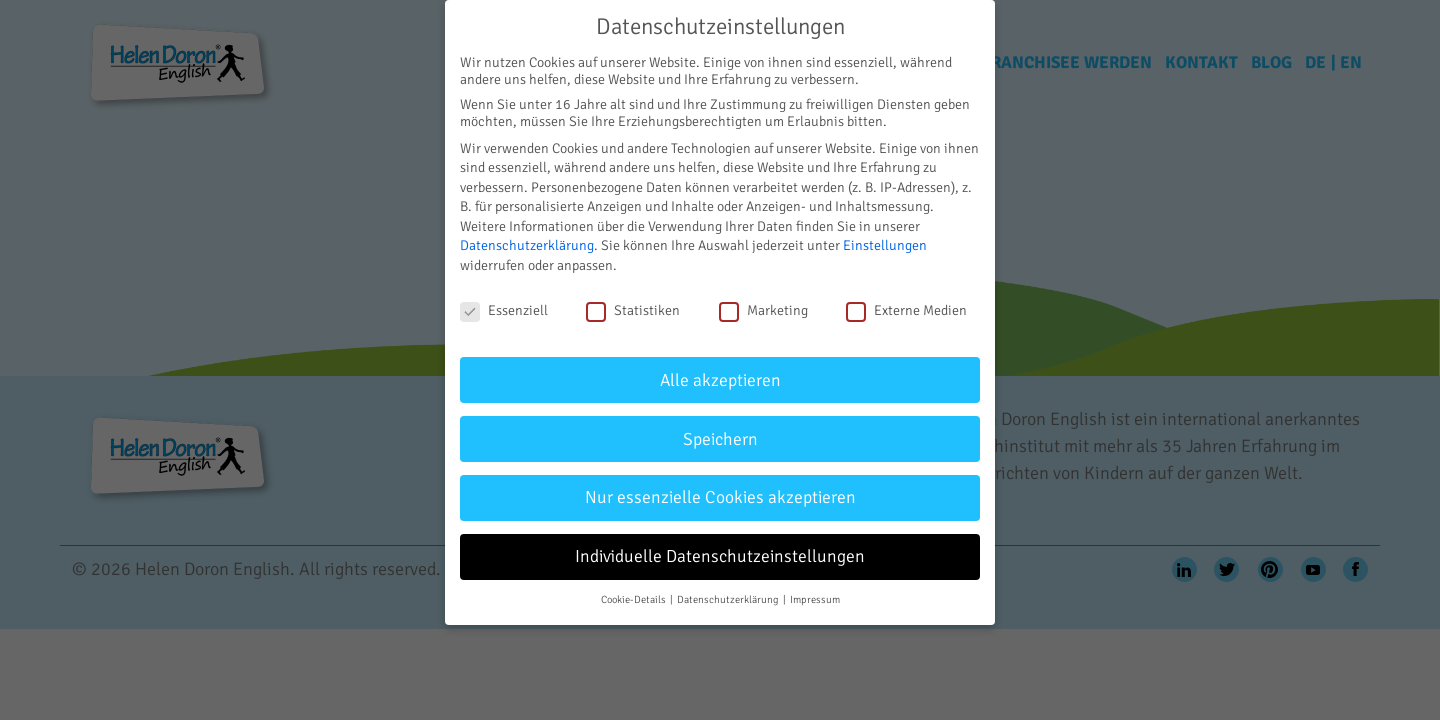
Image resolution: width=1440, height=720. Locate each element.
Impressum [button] (815, 599)
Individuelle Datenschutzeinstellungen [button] (720, 556)
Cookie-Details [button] (634, 599)
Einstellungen (885, 245)
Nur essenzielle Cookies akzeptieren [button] (720, 497)
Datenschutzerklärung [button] (729, 599)
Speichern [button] (720, 439)
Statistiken (633, 310)
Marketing (763, 310)
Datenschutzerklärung (527, 245)
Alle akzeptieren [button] (720, 380)
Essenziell (504, 310)
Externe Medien (906, 310)
